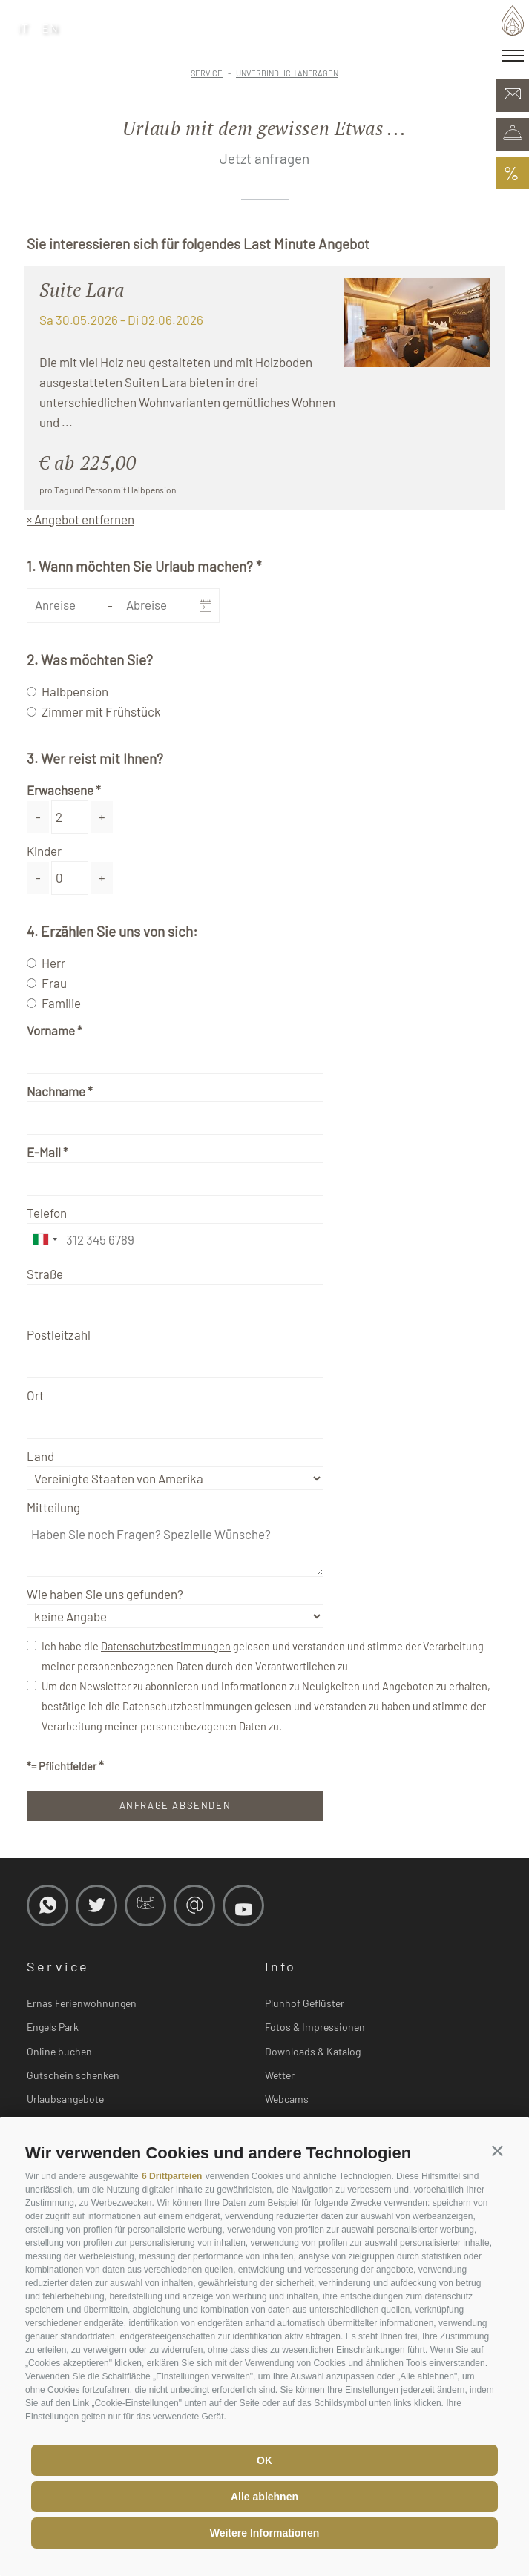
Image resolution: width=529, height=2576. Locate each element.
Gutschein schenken (73, 2075)
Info (281, 1966)
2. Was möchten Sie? (90, 659)
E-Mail (44, 1151)
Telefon (47, 1212)
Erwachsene (60, 790)
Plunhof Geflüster (304, 2003)
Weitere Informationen (265, 2533)
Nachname (56, 1091)
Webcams (287, 2098)
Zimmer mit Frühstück (101, 711)
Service (58, 1966)
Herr (53, 962)
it (24, 28)
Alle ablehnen (264, 2497)
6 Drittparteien (172, 2176)
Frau (54, 982)
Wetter (280, 2075)
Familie (61, 1002)
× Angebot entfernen (80, 519)
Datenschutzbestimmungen (166, 1646)
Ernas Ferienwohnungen (82, 2003)
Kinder (44, 850)
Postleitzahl (59, 1334)
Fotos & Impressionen (315, 2026)
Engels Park (53, 2026)
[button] (497, 2150)
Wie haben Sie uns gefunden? (105, 1594)
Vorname (51, 1030)
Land (40, 1456)
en (50, 28)
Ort (35, 1395)
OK (264, 2460)
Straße (45, 1273)
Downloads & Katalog (313, 2051)
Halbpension (75, 691)
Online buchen (59, 2051)
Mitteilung (53, 1507)
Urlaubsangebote (65, 2098)
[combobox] (44, 1240)
